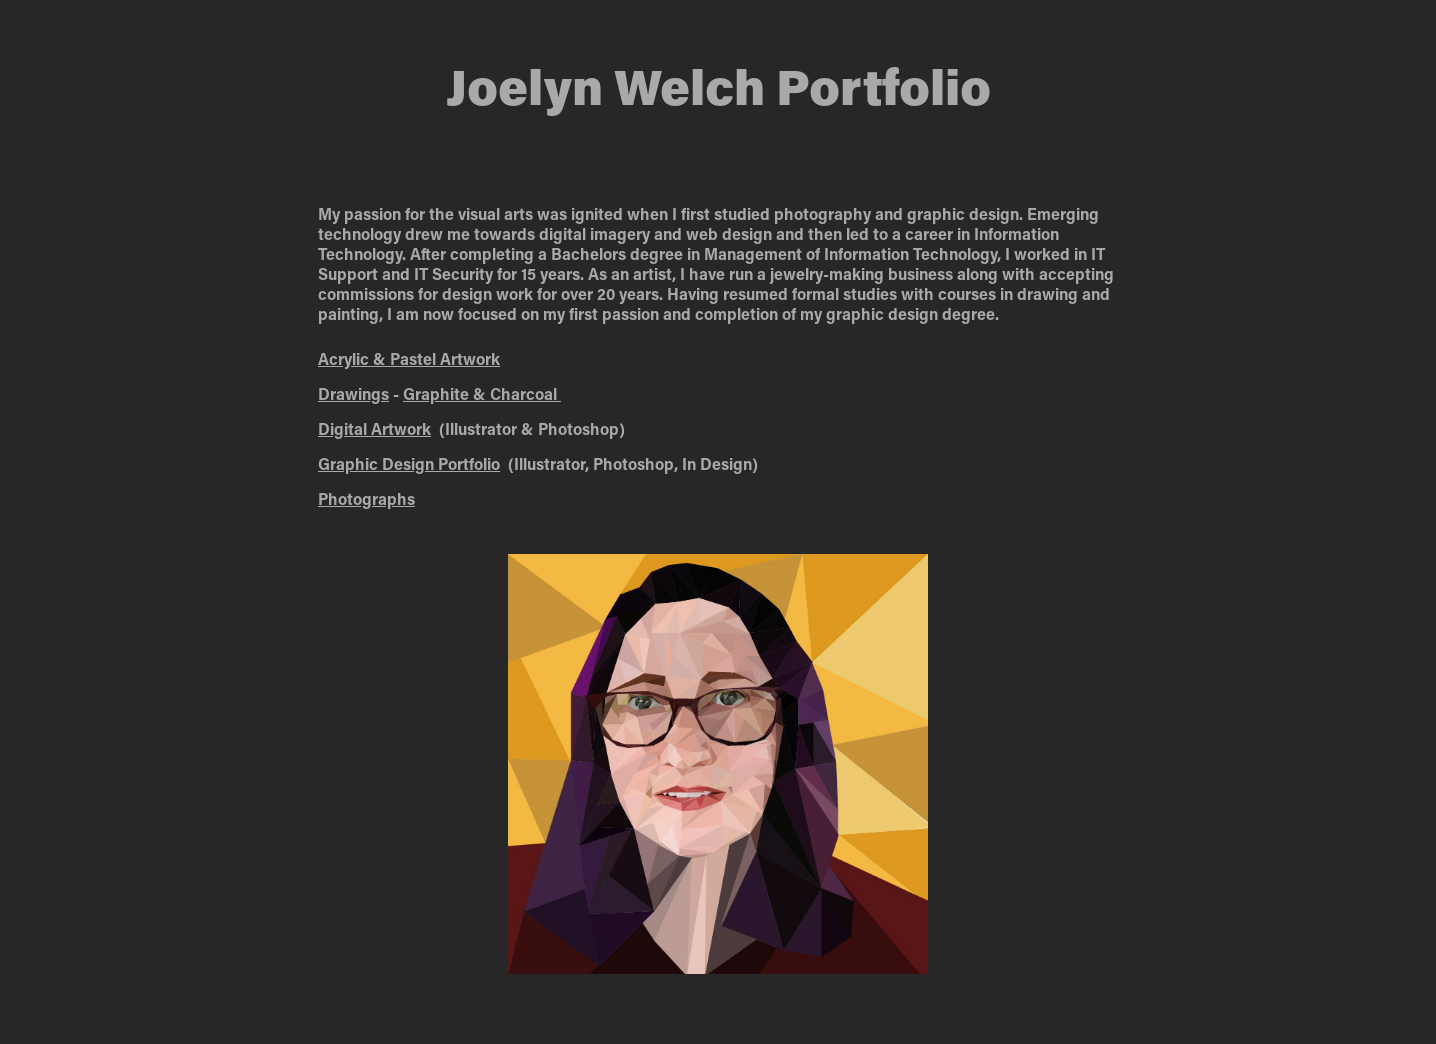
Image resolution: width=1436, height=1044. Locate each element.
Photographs (366, 498)
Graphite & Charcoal (482, 393)
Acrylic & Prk (409, 358)
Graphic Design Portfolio (409, 463)
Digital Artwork (374, 428)
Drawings (353, 393)
